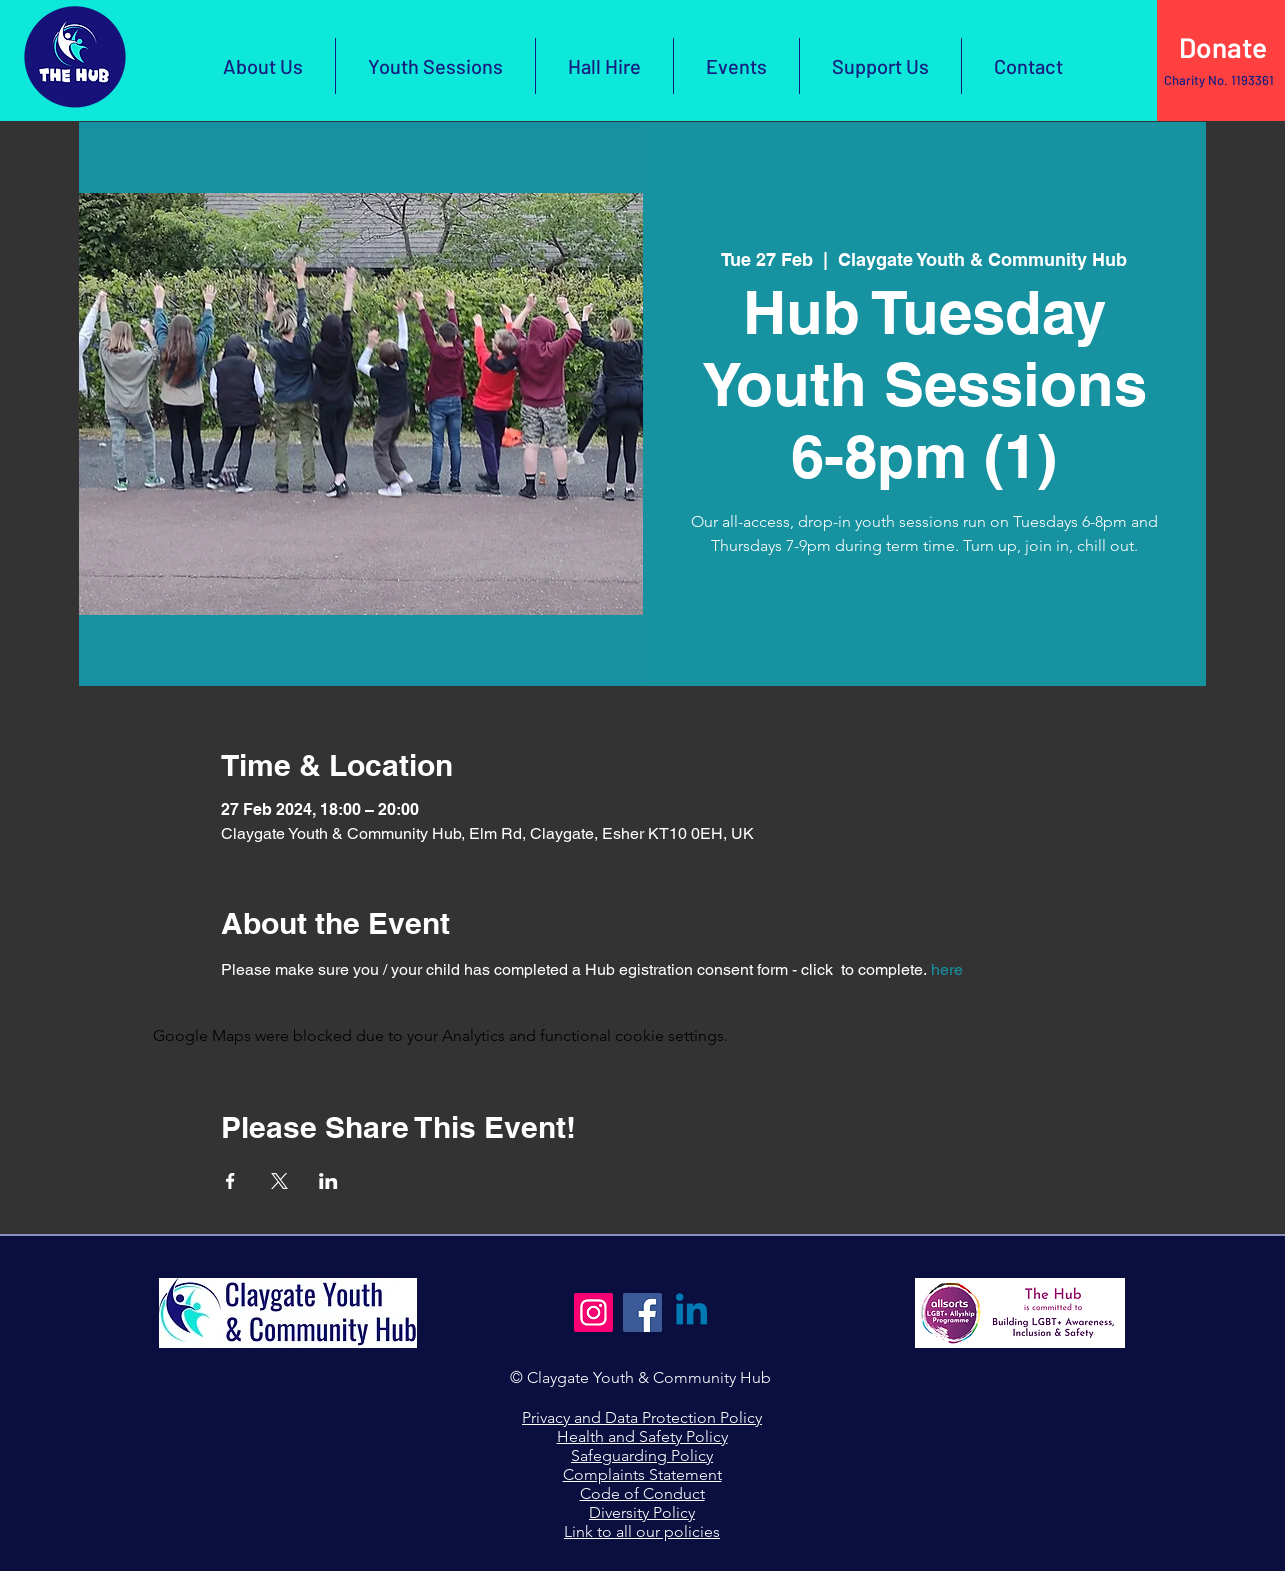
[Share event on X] (279, 1181)
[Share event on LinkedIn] (328, 1181)
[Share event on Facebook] (230, 1181)
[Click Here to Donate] (1221, 48)
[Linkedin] (691, 1312)
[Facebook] (642, 1312)
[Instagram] (593, 1312)
